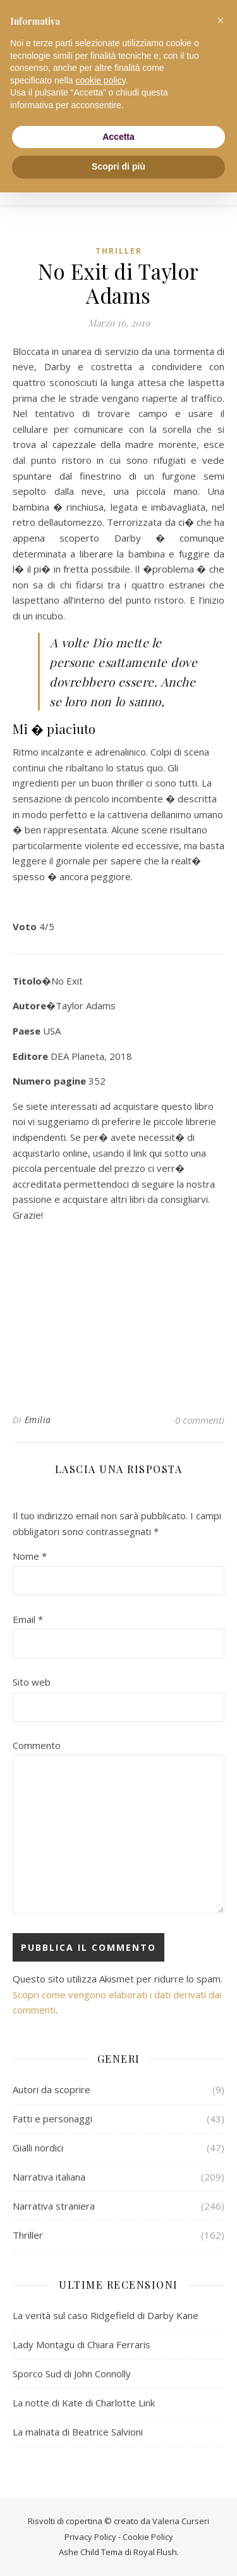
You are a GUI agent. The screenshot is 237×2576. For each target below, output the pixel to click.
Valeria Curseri (180, 2521)
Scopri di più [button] (118, 166)
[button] (220, 20)
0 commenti (199, 1420)
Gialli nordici (38, 2147)
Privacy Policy (90, 2536)
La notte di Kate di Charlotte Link (84, 2402)
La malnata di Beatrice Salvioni (78, 2431)
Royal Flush (155, 2552)
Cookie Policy (148, 2536)
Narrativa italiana (49, 2176)
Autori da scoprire (51, 2089)
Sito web (32, 1682)
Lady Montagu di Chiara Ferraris (81, 2344)
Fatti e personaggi (52, 2118)
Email (28, 1619)
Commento (37, 1745)
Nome (30, 1556)
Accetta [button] (118, 137)
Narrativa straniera (54, 2206)
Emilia (38, 1420)
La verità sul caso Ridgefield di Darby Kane (105, 2315)
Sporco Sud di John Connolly (72, 2373)
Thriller (118, 251)
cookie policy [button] (101, 80)
